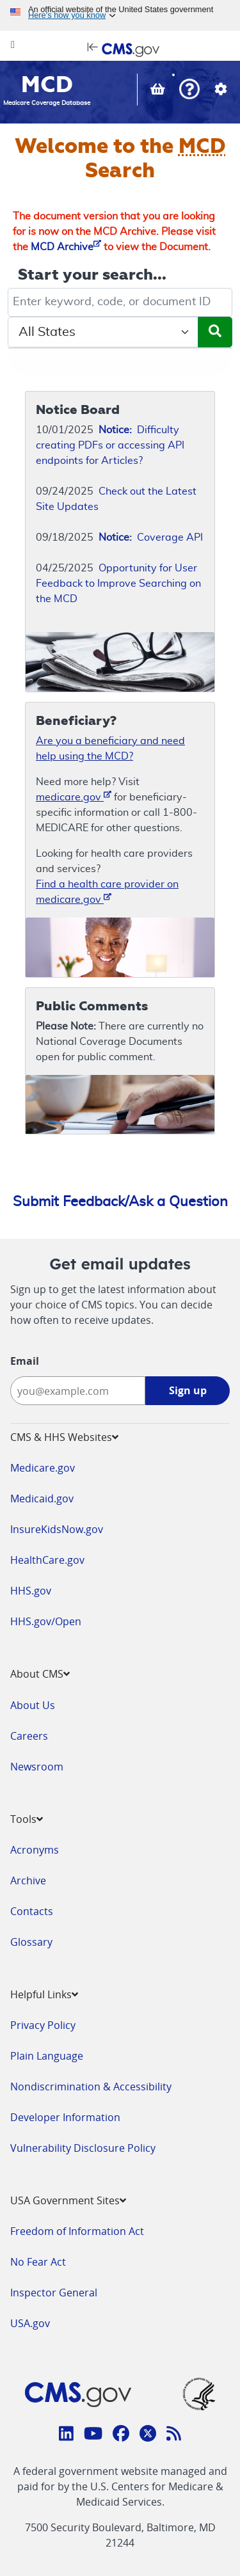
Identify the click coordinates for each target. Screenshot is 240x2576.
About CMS (40, 1674)
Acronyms (34, 1850)
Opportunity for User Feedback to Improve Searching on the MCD (118, 583)
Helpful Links (44, 1994)
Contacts (31, 1911)
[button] (189, 91)
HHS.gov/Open (45, 1621)
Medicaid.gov (42, 1498)
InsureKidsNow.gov (56, 1529)
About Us (32, 1705)
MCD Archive (66, 247)
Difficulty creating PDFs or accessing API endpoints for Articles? (110, 445)
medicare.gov (73, 796)
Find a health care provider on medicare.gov (107, 892)
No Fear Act (38, 2262)
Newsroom (36, 1767)
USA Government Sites (68, 2200)
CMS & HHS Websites (64, 1437)
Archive (28, 1880)
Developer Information (65, 2117)
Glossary (31, 1942)
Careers (29, 1736)
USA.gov (30, 2323)
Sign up (188, 1390)
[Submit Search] (215, 332)
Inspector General (53, 2293)
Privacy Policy (43, 2025)
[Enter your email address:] (77, 1390)
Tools (26, 1819)
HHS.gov (30, 1591)
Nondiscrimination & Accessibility (91, 2086)
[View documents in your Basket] (159, 90)
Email (24, 1361)
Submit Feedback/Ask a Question (120, 1202)
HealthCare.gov (47, 1560)
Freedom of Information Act (77, 2231)
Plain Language (46, 2056)
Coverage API (151, 537)
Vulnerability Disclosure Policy (83, 2148)
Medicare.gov (42, 1468)
